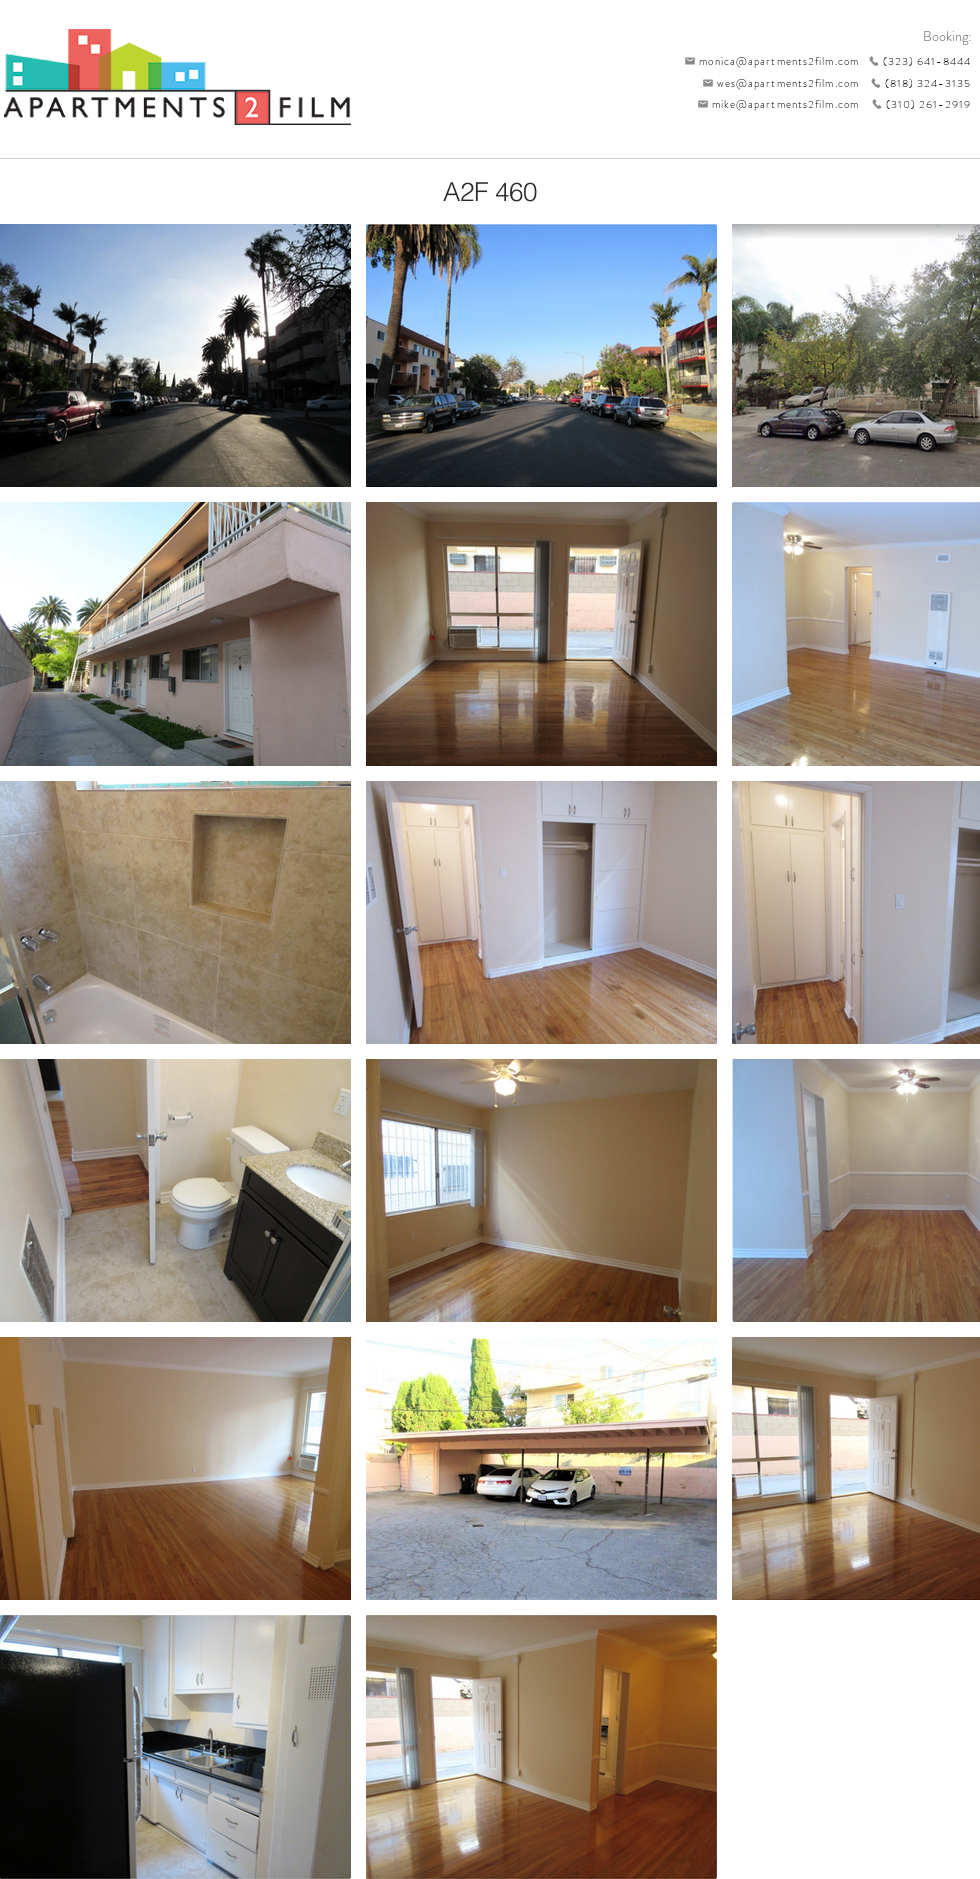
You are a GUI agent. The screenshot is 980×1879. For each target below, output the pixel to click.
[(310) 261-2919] (915, 104)
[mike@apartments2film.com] (773, 104)
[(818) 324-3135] (915, 83)
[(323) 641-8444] (915, 61)
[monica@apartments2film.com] (767, 61)
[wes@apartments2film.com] (777, 83)
